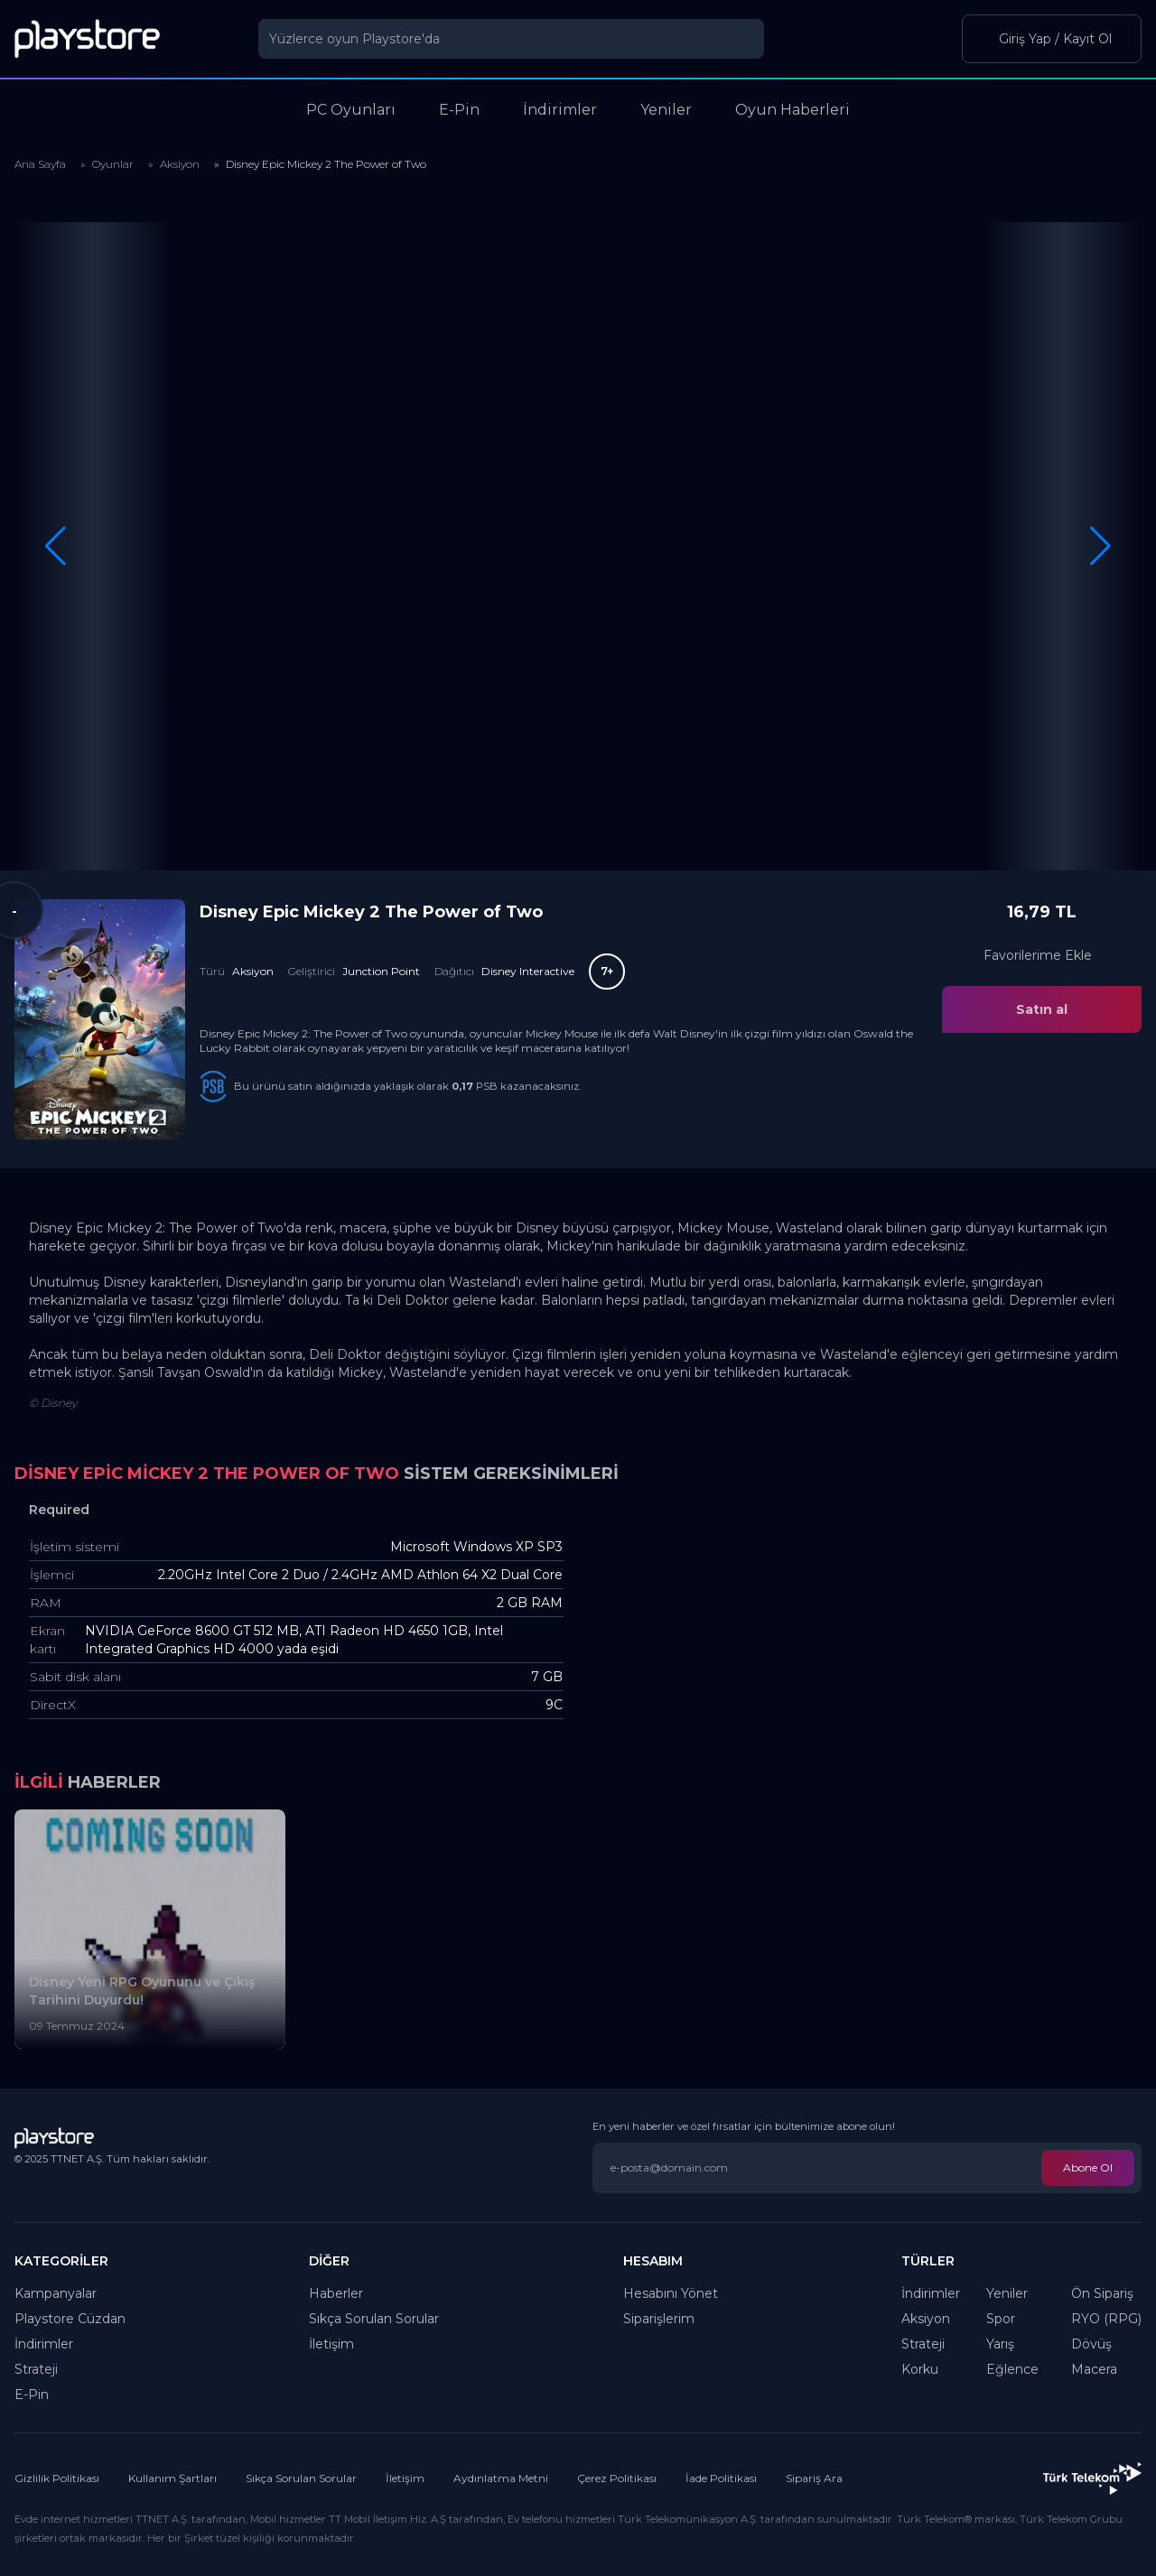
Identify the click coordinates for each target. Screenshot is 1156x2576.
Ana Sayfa (40, 164)
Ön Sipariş (1102, 2293)
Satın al (1041, 1009)
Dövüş (1091, 2344)
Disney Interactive (527, 971)
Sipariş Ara (814, 2478)
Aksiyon (180, 164)
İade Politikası (721, 2478)
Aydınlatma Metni (500, 2478)
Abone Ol (1088, 2167)
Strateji (36, 2369)
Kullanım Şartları (172, 2478)
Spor (1000, 2319)
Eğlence (1012, 2369)
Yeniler (1007, 2293)
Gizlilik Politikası (56, 2478)
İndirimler (43, 2344)
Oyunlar (113, 164)
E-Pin (31, 2394)
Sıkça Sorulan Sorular (374, 2319)
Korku (919, 2369)
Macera (1094, 2369)
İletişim (331, 2344)
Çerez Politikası (617, 2478)
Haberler (336, 2293)
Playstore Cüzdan (70, 2319)
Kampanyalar (55, 2293)
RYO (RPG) (1106, 2319)
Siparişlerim (659, 2319)
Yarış (1000, 2344)
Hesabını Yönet (670, 2293)
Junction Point (381, 971)
